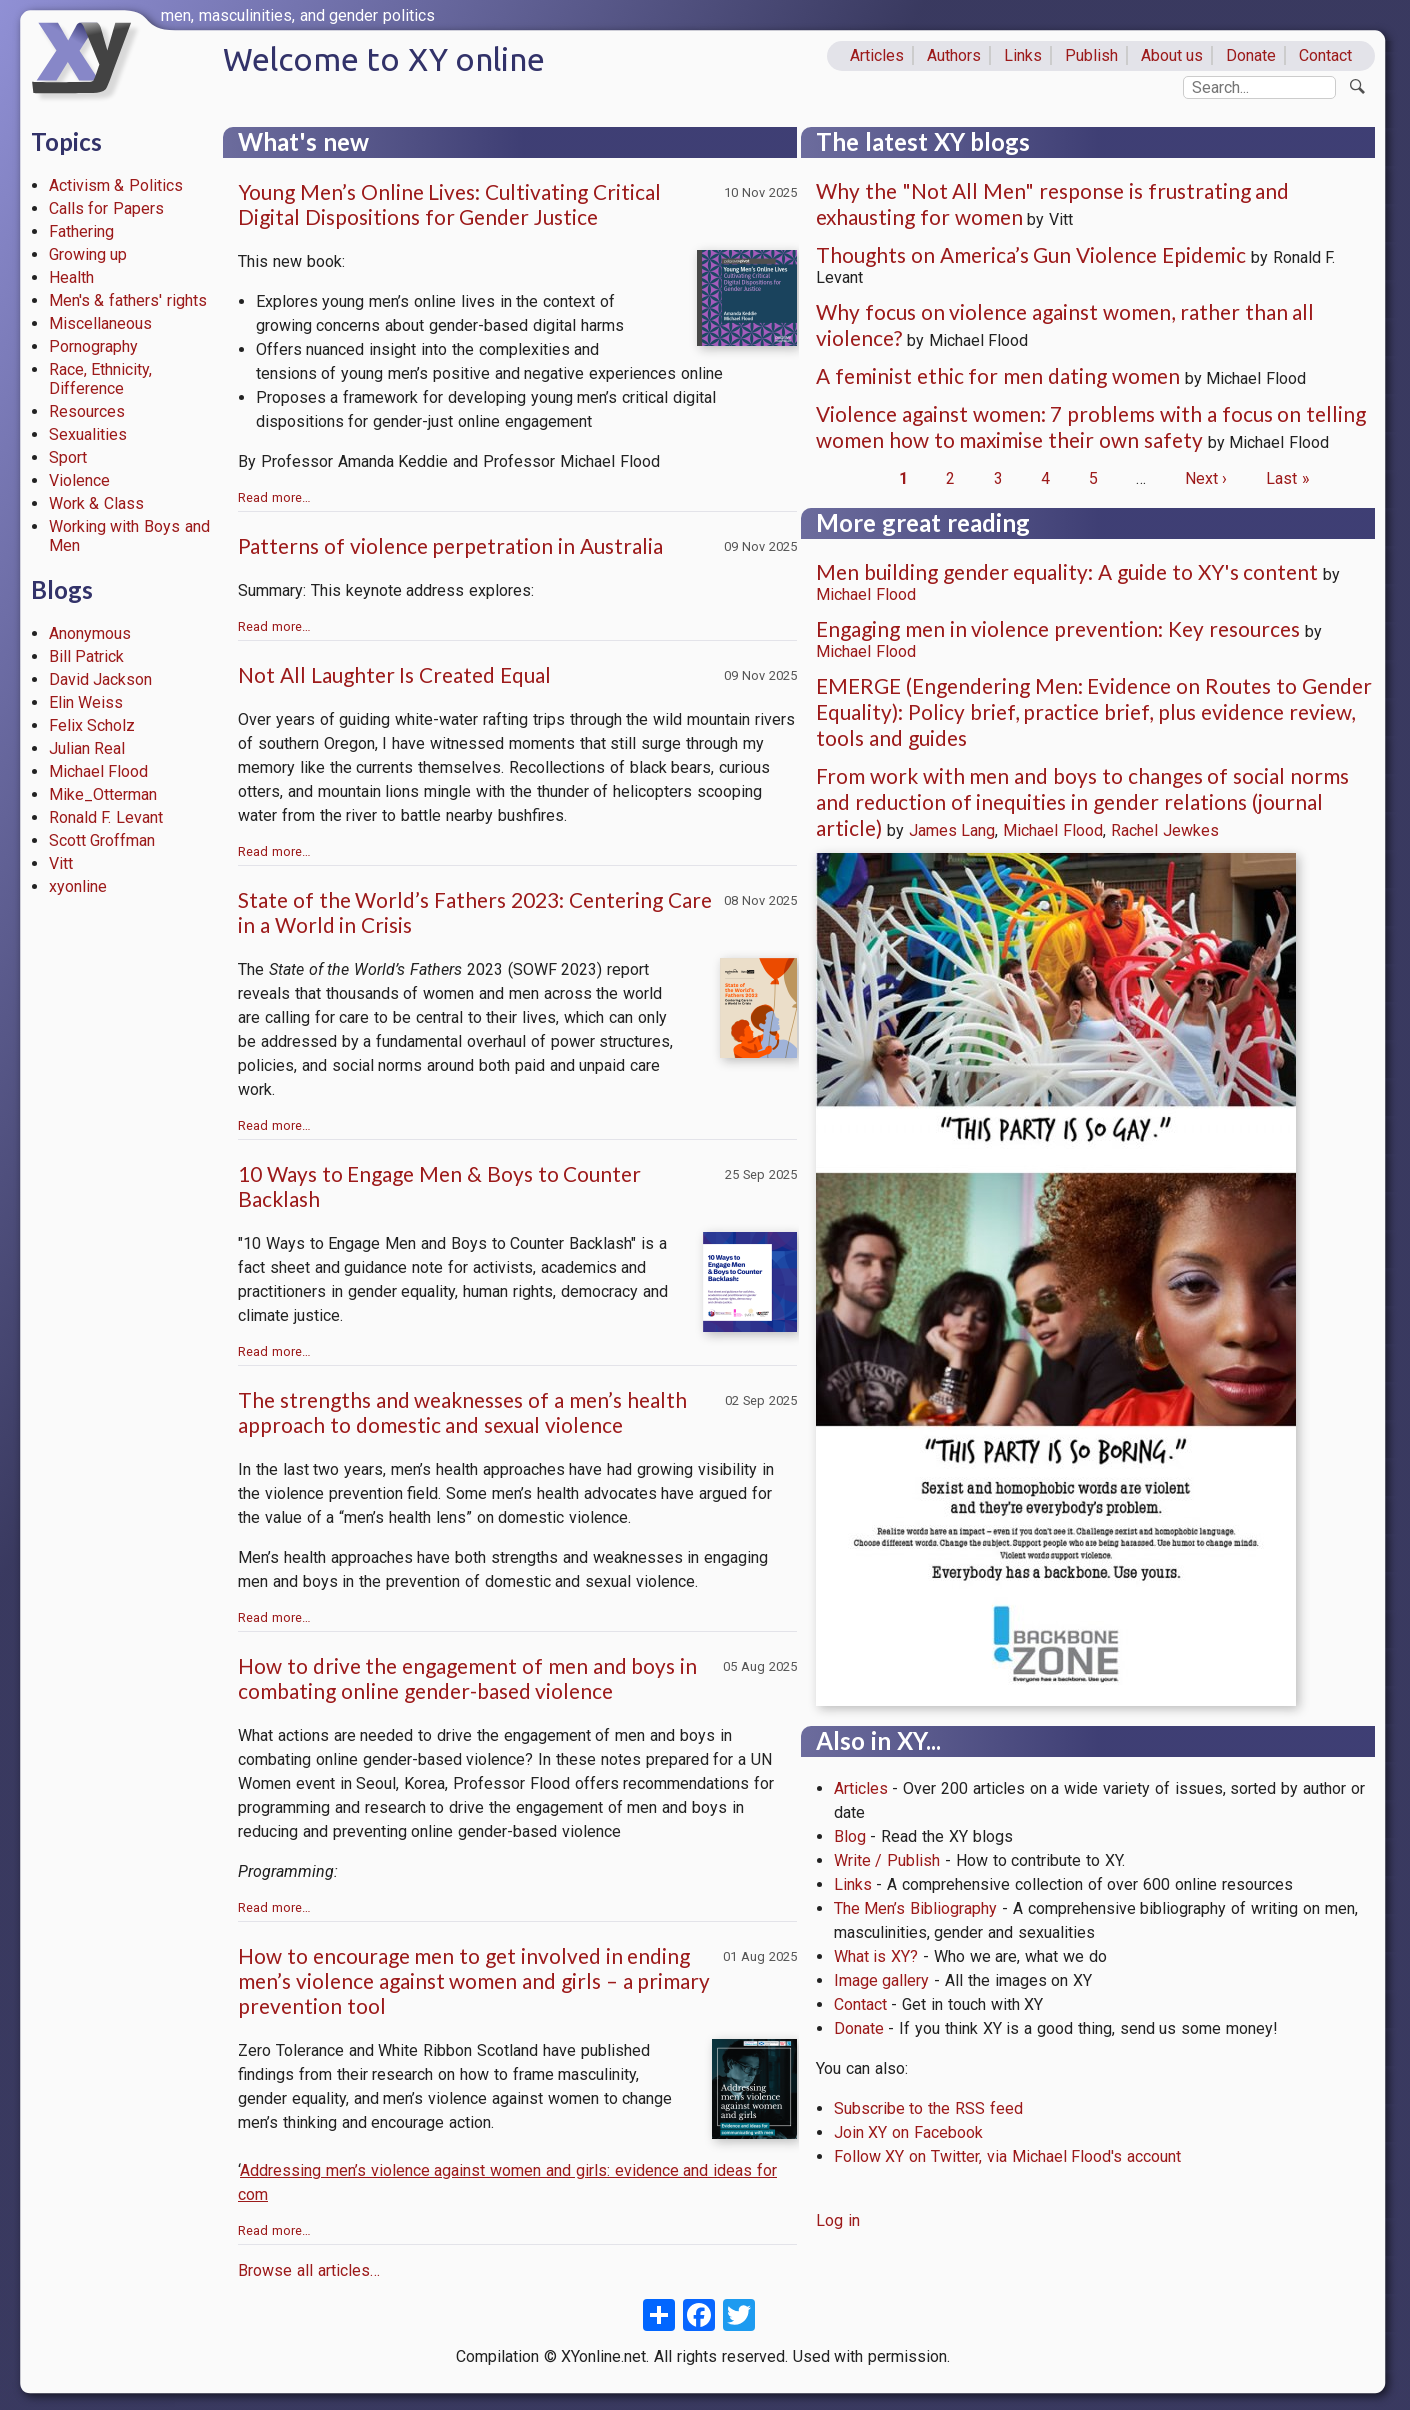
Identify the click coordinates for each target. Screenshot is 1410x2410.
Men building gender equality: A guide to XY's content (1067, 571)
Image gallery (882, 1980)
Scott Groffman (102, 840)
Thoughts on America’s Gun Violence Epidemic (1031, 254)
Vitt (61, 863)
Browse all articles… (309, 2270)
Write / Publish (887, 1860)
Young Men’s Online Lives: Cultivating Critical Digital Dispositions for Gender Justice (449, 204)
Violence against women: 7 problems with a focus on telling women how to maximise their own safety (1091, 426)
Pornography (93, 346)
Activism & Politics (116, 185)
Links (1023, 55)
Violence (79, 480)
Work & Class (97, 503)
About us (1172, 55)
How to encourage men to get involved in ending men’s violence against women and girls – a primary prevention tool (474, 1980)
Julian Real (87, 748)
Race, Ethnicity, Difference (101, 379)
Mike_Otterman (103, 794)
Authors (954, 55)
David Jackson (101, 679)
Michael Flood (99, 771)
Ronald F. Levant (106, 817)
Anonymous (90, 633)
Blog (850, 1836)
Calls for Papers (107, 208)
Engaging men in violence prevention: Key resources (1058, 628)
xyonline (78, 886)
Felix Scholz (92, 725)
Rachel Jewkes (1165, 830)
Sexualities (88, 434)
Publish (1091, 55)
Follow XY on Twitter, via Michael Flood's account (1008, 2156)
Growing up (88, 254)
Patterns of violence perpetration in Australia (450, 545)
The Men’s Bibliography (916, 1908)
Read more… (274, 497)
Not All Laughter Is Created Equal (394, 674)
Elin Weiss (86, 702)
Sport (68, 457)
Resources (87, 411)
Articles (877, 55)
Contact (1325, 55)
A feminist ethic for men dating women (998, 375)
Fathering (81, 231)
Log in (838, 2220)
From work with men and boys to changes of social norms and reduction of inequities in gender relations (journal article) (1082, 801)
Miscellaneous (100, 323)
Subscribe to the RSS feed (928, 2108)
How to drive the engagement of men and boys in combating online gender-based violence (467, 1678)
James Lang (952, 830)
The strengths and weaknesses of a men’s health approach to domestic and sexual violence (462, 1412)
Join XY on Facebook (908, 2132)
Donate (1251, 55)
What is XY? (876, 1956)
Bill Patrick (87, 656)
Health (71, 277)
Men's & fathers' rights (128, 300)
